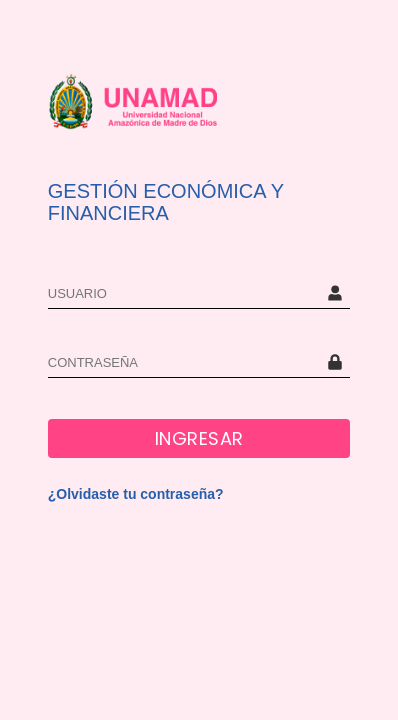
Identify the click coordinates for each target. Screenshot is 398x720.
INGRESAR (199, 438)
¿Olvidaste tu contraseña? (136, 494)
